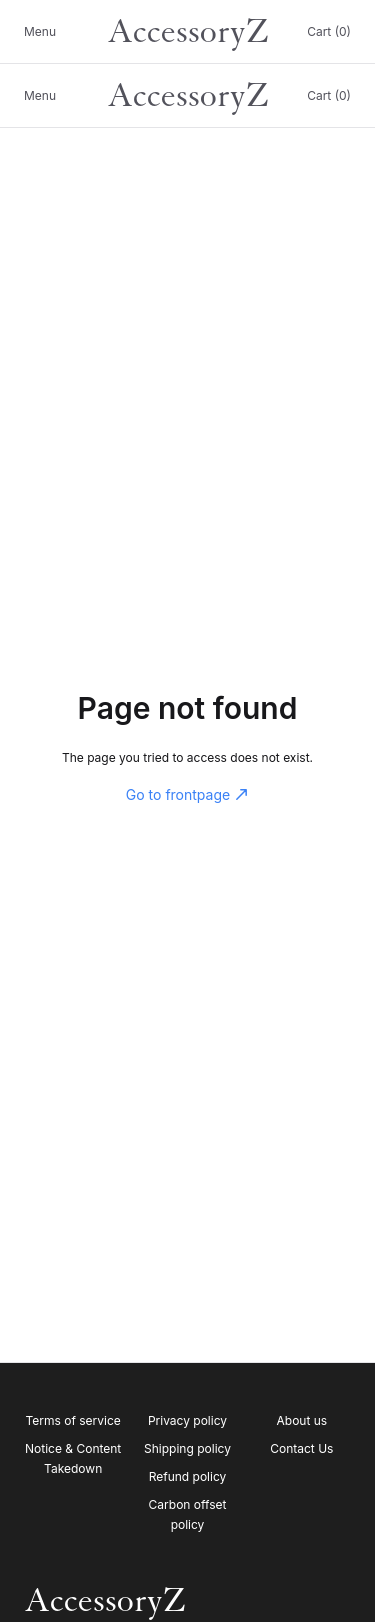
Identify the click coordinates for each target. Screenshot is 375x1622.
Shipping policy (187, 1448)
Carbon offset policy (188, 1514)
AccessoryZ (188, 32)
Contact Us (301, 1448)
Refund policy (188, 1476)
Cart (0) (329, 31)
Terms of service (73, 1420)
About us (302, 1420)
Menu (40, 31)
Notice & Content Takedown (73, 1458)
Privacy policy (187, 1420)
